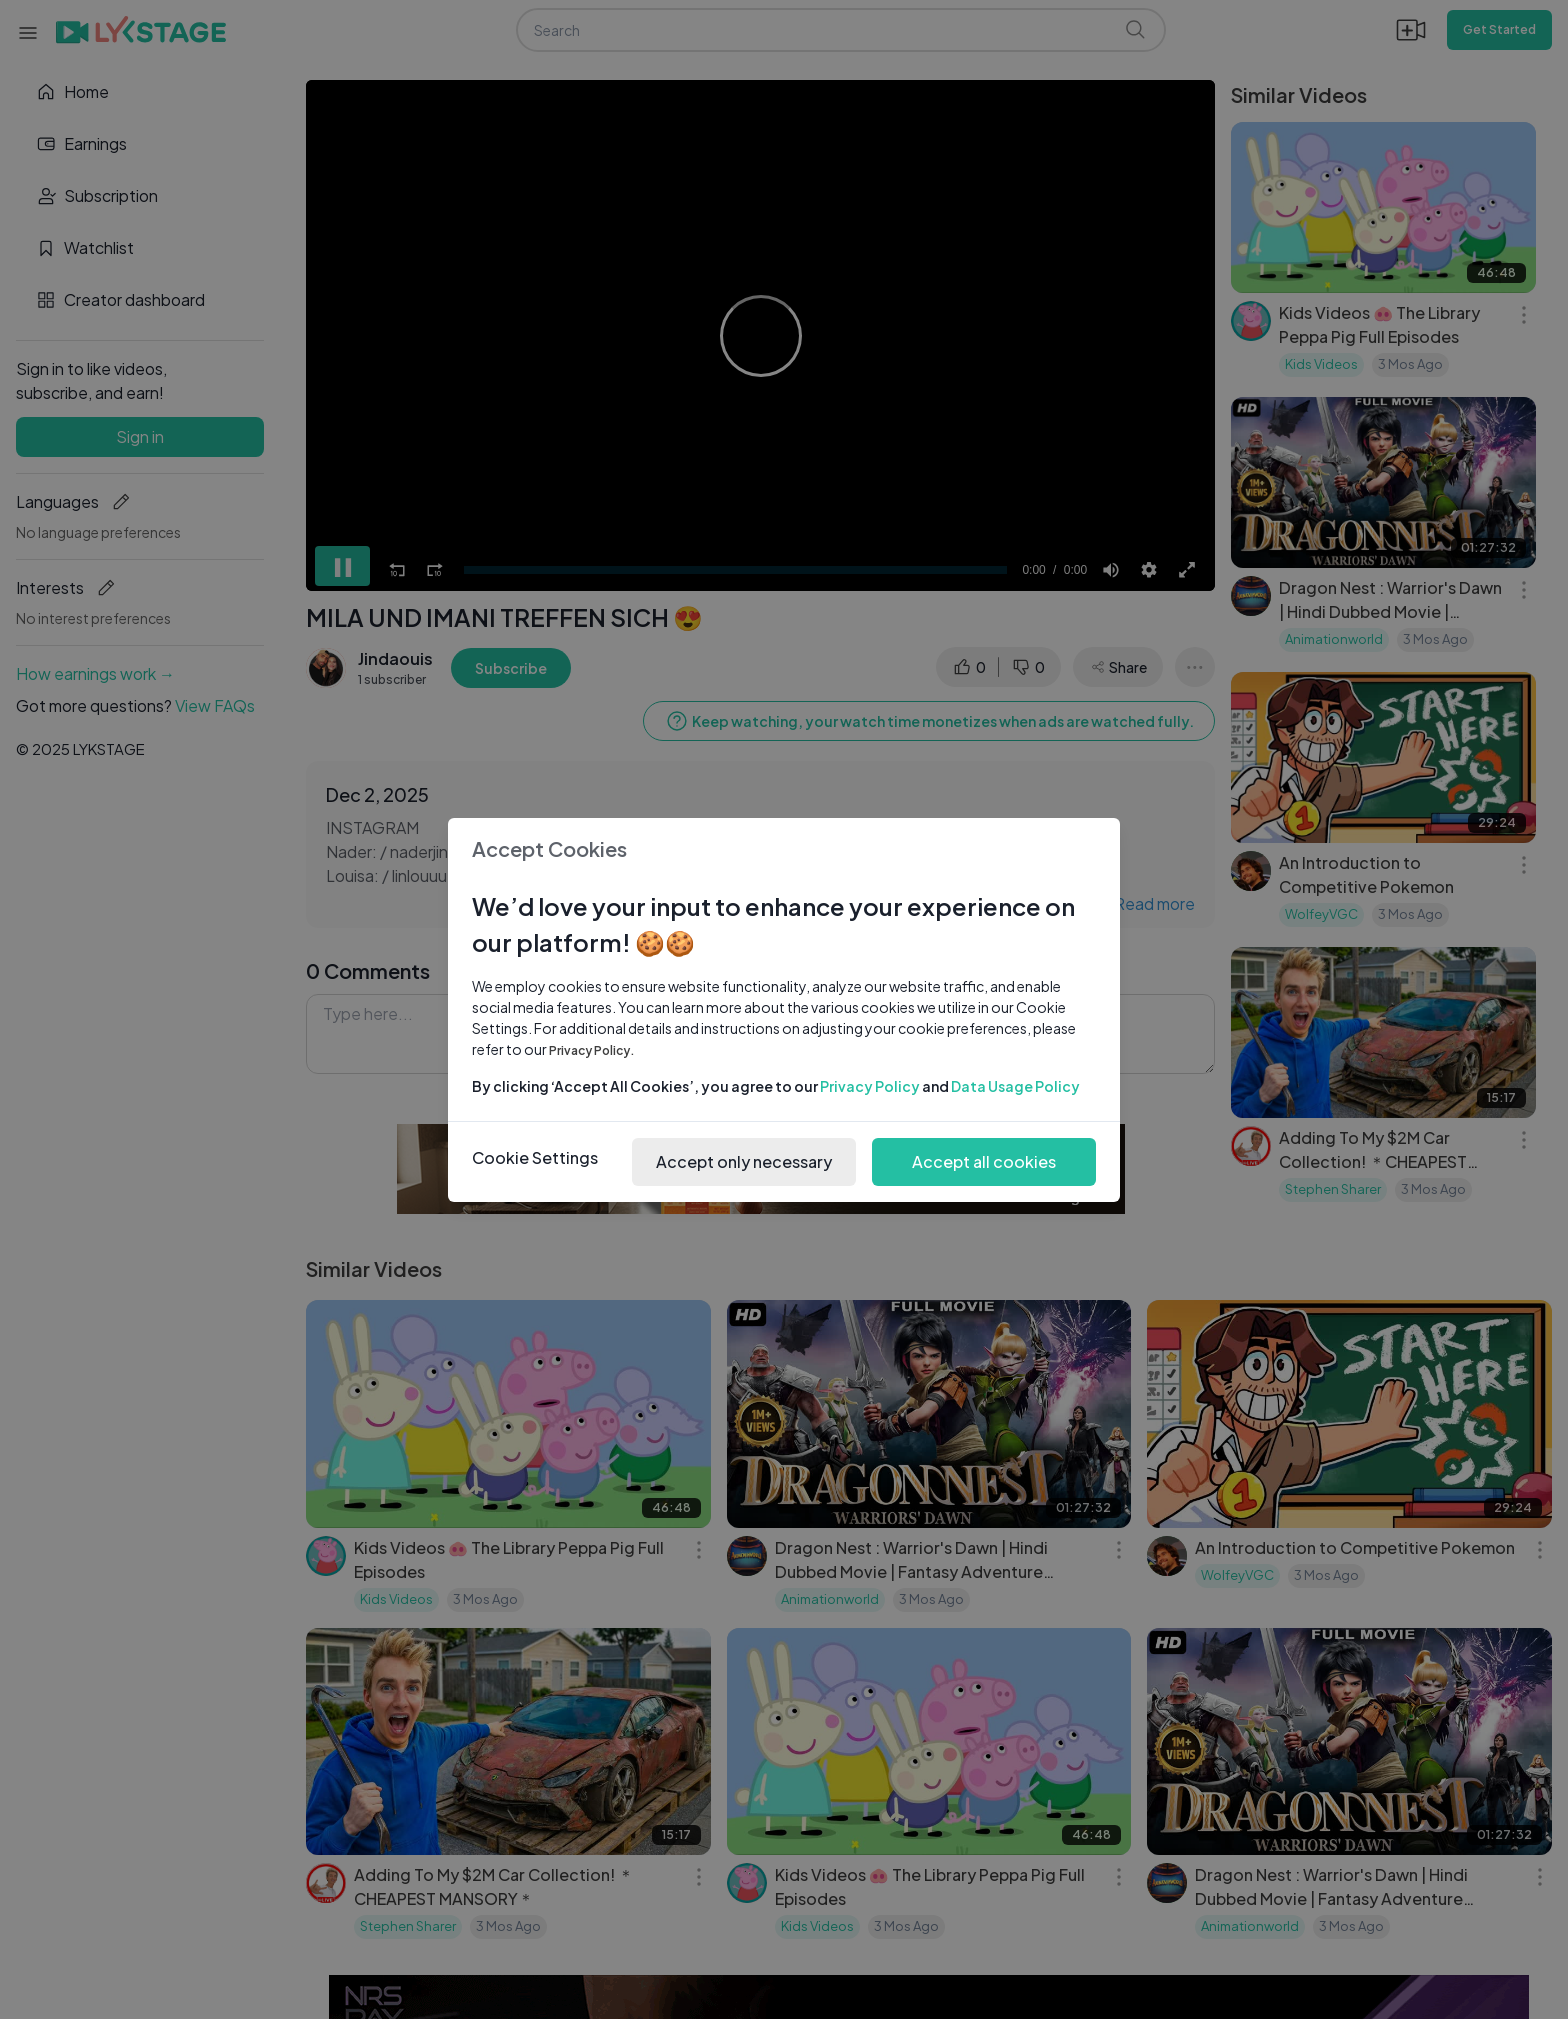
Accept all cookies (984, 1161)
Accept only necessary (744, 1161)
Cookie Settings (535, 1157)
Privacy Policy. (592, 1050)
